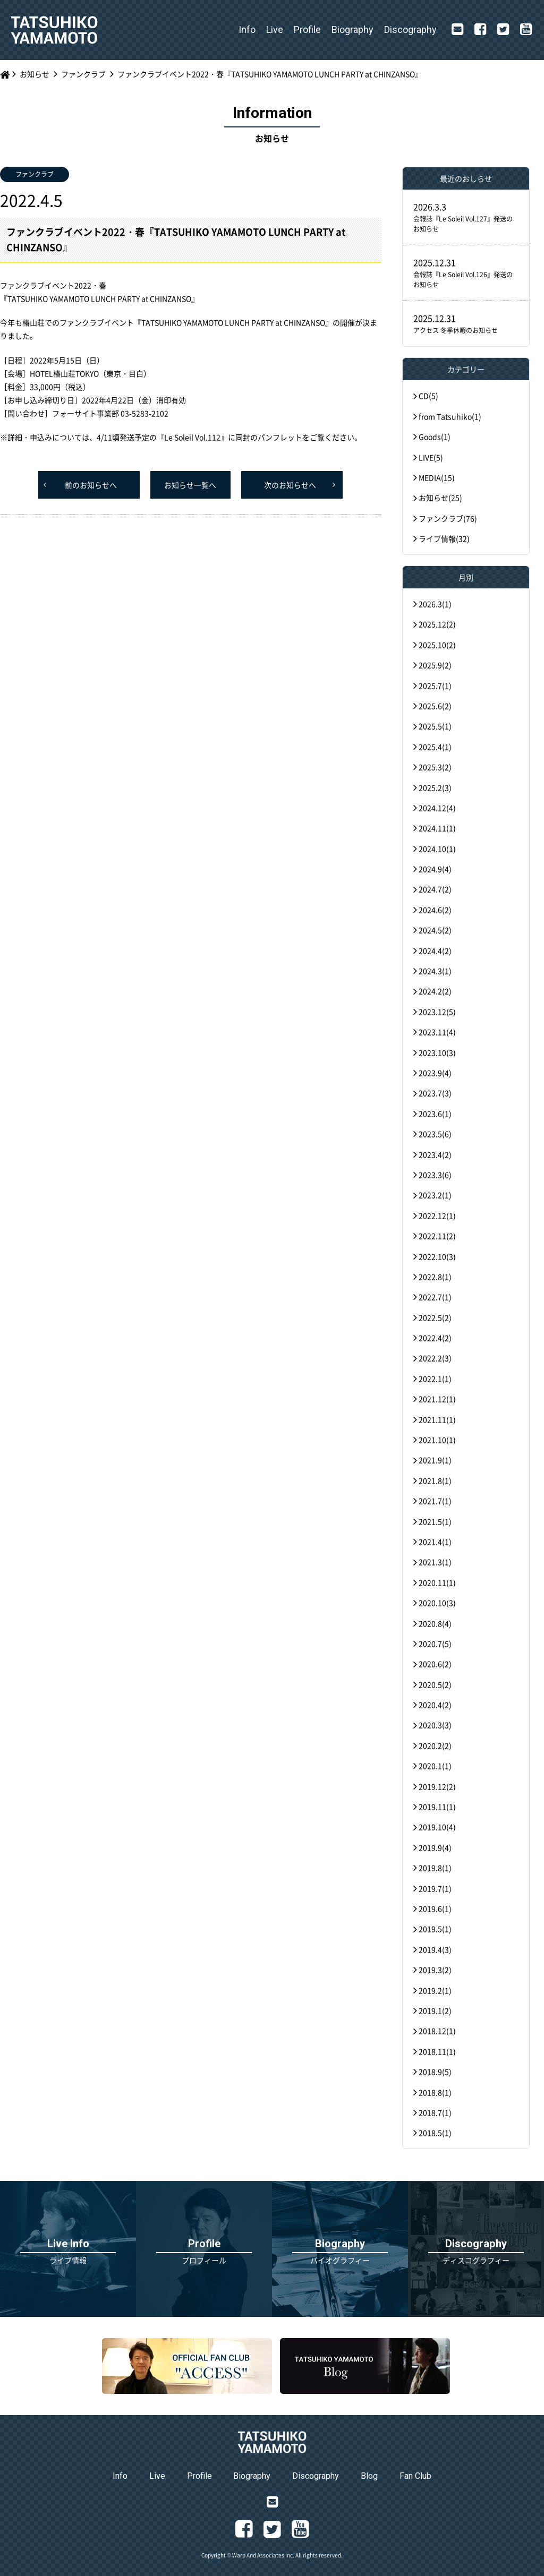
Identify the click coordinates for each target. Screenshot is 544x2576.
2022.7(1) (435, 1296)
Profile (307, 29)
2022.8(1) (435, 1276)
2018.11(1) (437, 2051)
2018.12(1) (437, 2030)
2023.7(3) (435, 1093)
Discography (410, 29)
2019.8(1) (435, 1867)
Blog (369, 2476)
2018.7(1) (435, 2112)
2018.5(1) (435, 2132)
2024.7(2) (435, 889)
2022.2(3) (435, 1358)
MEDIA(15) (437, 477)
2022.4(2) (435, 1337)
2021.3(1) (435, 1561)
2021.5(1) (435, 1521)
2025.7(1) (435, 685)
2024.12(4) (437, 807)
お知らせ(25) (440, 497)
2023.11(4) (437, 1031)
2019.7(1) (435, 1888)
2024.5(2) (435, 930)
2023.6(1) (435, 1113)
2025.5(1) (435, 726)
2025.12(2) (437, 624)
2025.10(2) (437, 644)
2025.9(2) (435, 665)
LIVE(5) (431, 457)
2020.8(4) (435, 1623)
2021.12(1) (437, 1398)
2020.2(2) (435, 1745)
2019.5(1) (435, 1928)
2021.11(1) (437, 1419)
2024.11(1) (437, 828)
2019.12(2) (437, 1786)
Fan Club (415, 2476)
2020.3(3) (435, 1724)
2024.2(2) (435, 991)
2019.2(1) (435, 1990)
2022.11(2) (437, 1235)
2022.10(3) (437, 1256)
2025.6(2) (435, 705)
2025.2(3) (435, 787)
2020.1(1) (435, 1765)
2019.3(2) (435, 1969)
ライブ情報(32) (444, 538)
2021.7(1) (435, 1500)
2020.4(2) (435, 1704)
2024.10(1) (437, 848)
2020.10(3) (437, 1602)
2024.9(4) (435, 868)
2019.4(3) (435, 1949)
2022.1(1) (435, 1378)
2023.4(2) (435, 1154)
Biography (352, 29)
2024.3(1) (435, 970)
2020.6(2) (435, 1663)
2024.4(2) (435, 950)
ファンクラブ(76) (448, 518)
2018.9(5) (435, 2071)
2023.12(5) (437, 1011)
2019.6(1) (435, 1908)
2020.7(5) (435, 1643)
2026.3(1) (435, 603)
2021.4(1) (435, 1541)
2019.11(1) (437, 1806)
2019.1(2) (435, 2010)
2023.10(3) (437, 1052)
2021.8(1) (435, 1480)
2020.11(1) (437, 1582)
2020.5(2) (435, 1684)
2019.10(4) (437, 1826)
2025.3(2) (435, 766)
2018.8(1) (435, 2092)
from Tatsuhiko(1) (450, 416)
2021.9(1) (435, 1459)
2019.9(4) (435, 1847)
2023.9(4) (435, 1072)
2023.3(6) (435, 1174)
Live (274, 29)
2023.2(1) (435, 1194)
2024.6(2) (435, 909)
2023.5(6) (435, 1133)
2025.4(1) (435, 746)
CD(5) (428, 395)
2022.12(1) (437, 1215)
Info (247, 29)
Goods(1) (434, 436)
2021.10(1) (437, 1439)
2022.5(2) (435, 1317)
